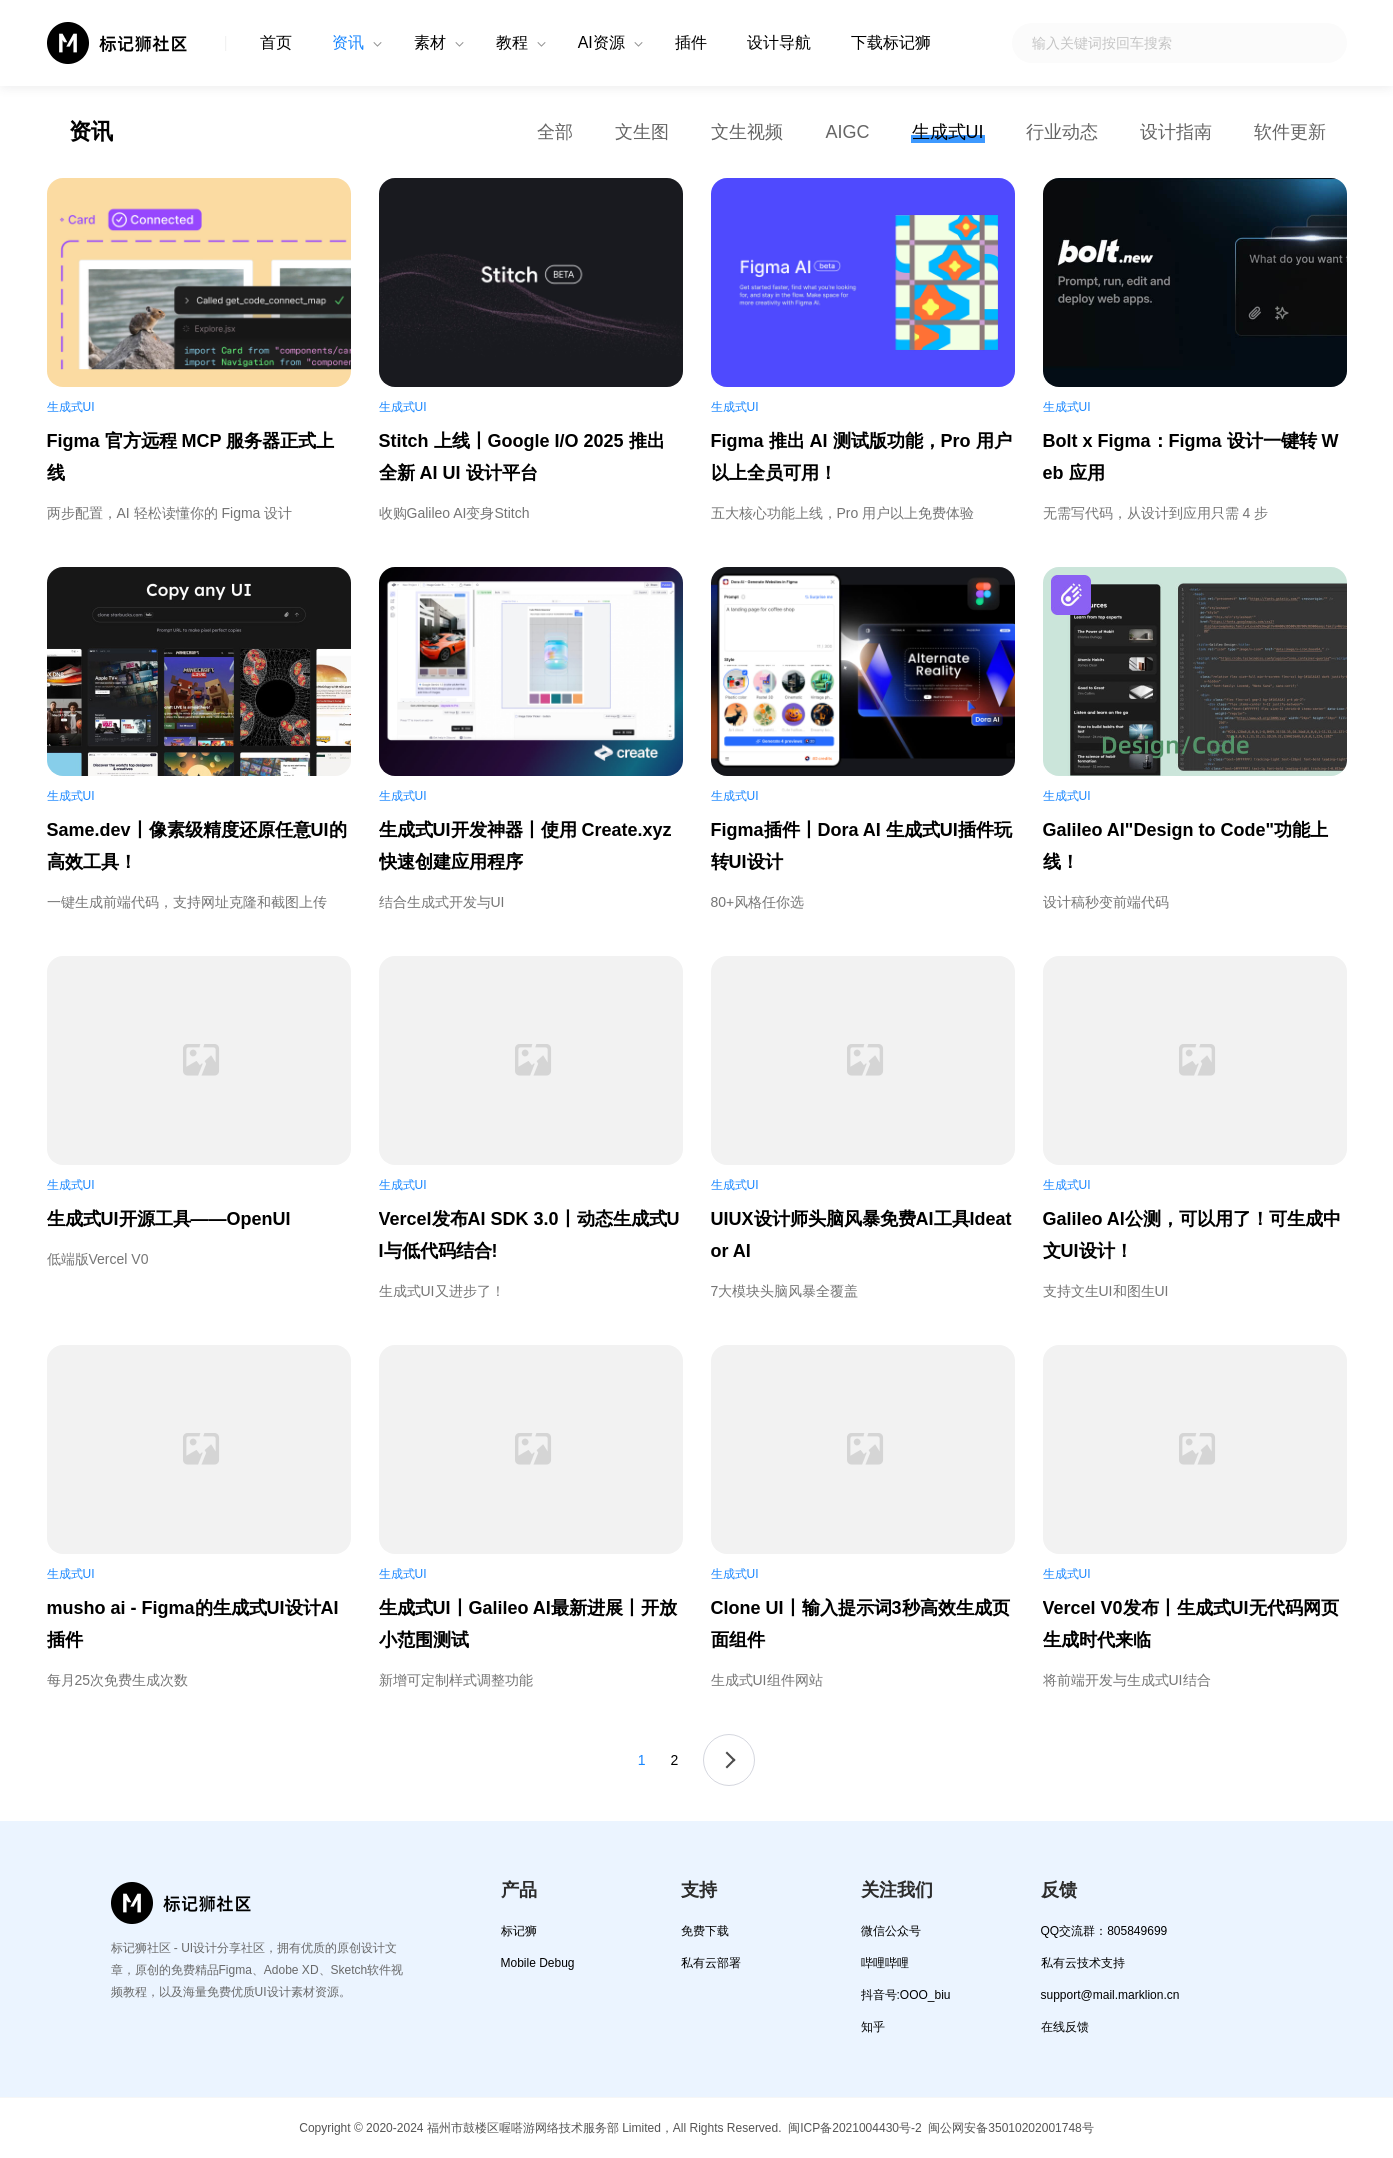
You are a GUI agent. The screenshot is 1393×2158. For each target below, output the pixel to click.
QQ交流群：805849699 (1104, 1931)
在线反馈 (1065, 2027)
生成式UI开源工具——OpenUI (169, 1219)
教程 (512, 42)
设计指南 (1176, 132)
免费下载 (705, 1931)
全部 (555, 132)
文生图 (642, 132)
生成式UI (948, 132)
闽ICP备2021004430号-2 (854, 2128)
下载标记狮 (891, 42)
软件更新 (1290, 132)
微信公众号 (891, 1931)
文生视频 (747, 132)
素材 (430, 42)
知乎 (873, 2027)
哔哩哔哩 (885, 1963)
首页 (276, 42)
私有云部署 (711, 1963)
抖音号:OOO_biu (906, 1995)
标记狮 (519, 1931)
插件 (691, 42)
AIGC (847, 132)
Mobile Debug (538, 1963)
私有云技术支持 (1083, 1963)
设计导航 (779, 42)
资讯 (348, 42)
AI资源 (601, 42)
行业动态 (1062, 132)
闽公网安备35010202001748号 (1010, 2128)
